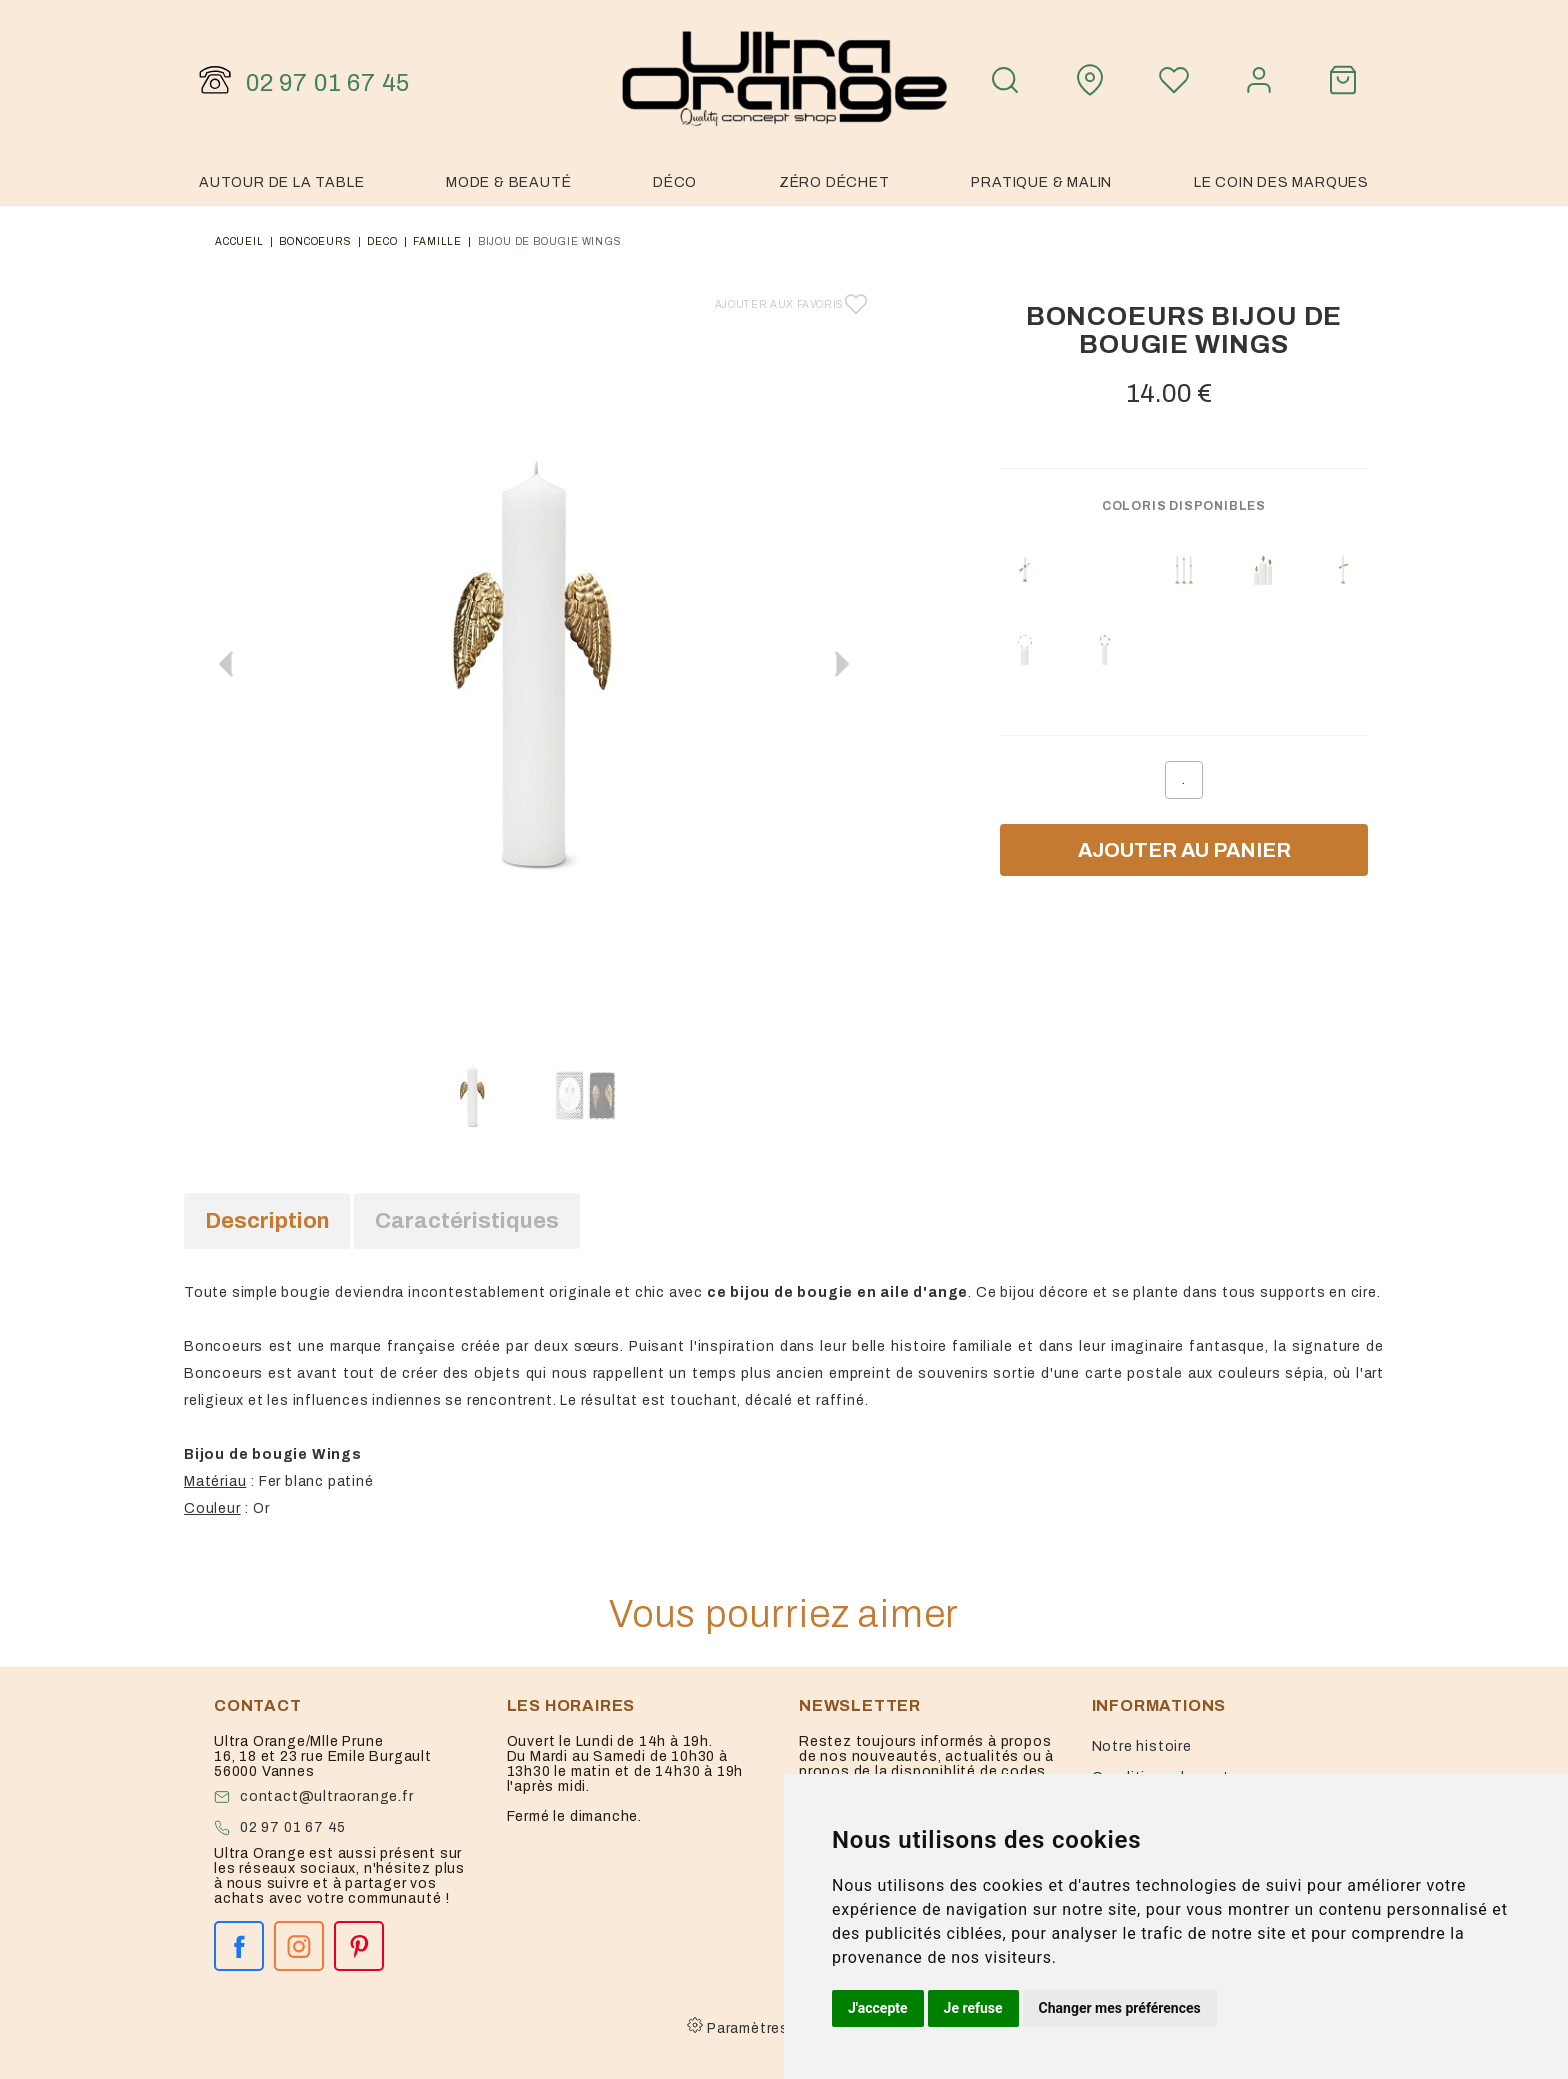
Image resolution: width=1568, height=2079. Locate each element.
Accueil (239, 241)
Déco (675, 182)
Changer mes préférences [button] (1120, 2008)
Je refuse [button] (973, 2008)
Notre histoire (1142, 1746)
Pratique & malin (1041, 182)
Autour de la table (281, 182)
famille (437, 241)
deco (382, 241)
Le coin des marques (1281, 182)
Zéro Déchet (834, 182)
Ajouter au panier (1184, 850)
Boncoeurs (315, 241)
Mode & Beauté (508, 182)
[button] (842, 664)
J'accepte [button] (878, 2008)
